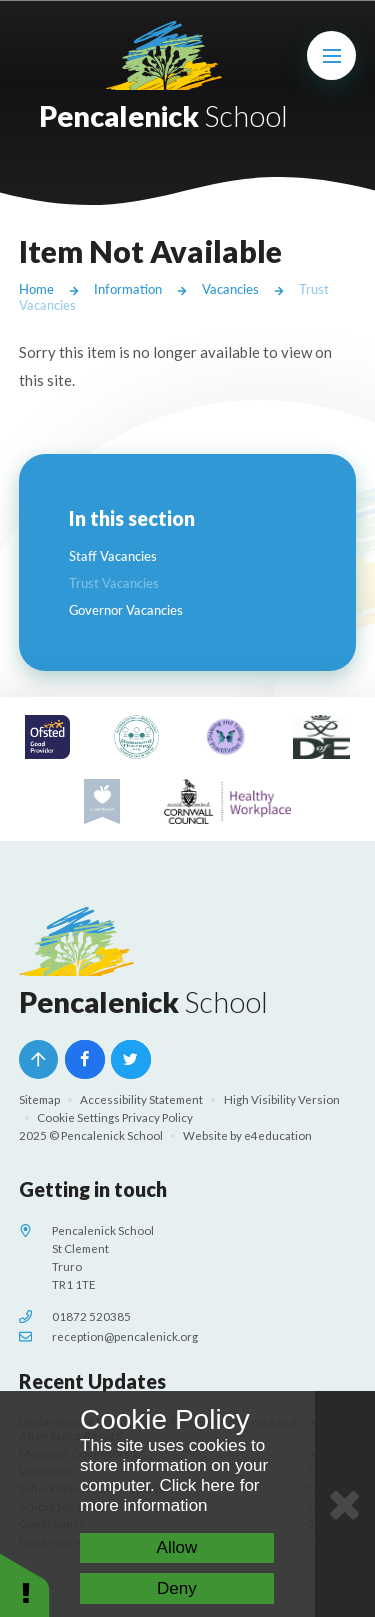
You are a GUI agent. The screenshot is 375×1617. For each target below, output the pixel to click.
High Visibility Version (282, 1099)
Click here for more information (170, 1495)
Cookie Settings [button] (78, 1117)
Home (36, 289)
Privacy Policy (157, 1117)
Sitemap (39, 1099)
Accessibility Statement (141, 1099)
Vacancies (230, 289)
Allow (177, 1547)
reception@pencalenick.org (125, 1336)
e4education (278, 1135)
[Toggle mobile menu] (332, 56)
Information (128, 289)
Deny (177, 1588)
